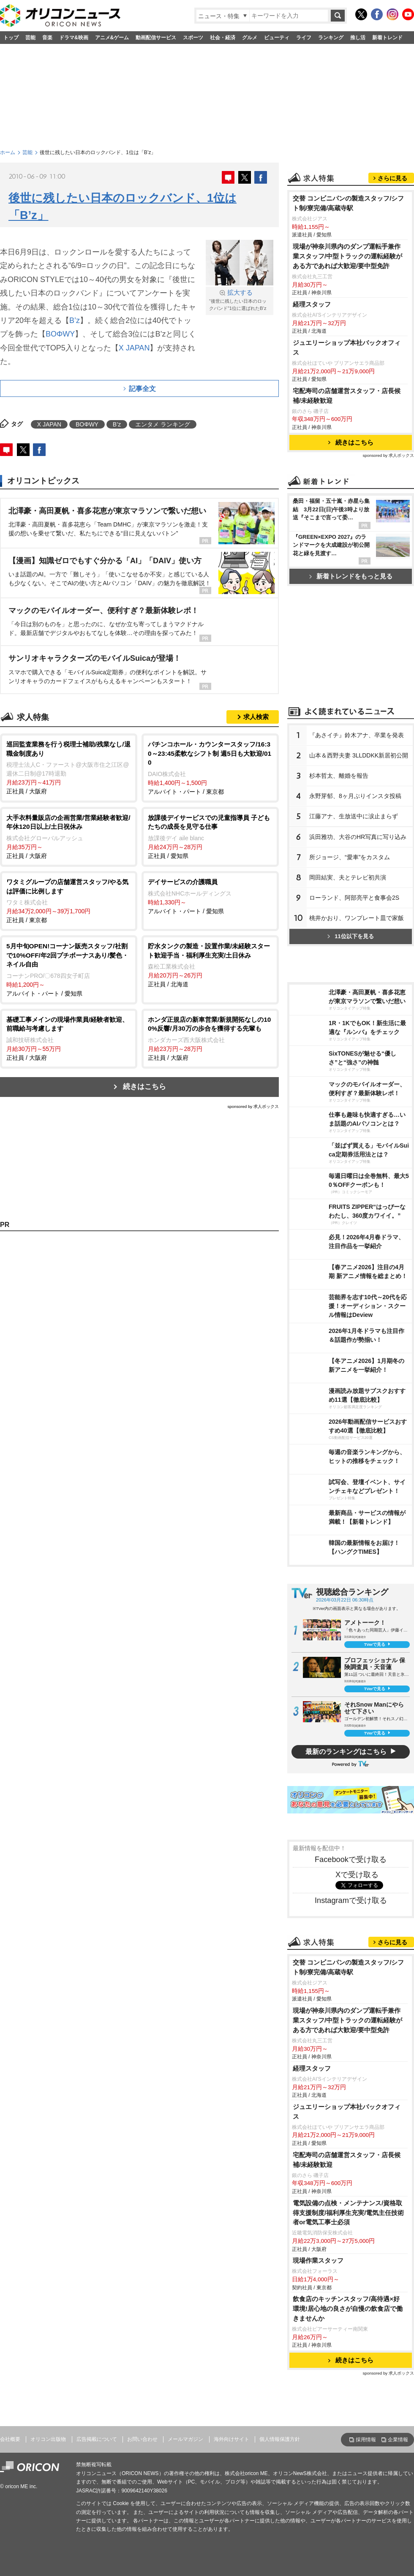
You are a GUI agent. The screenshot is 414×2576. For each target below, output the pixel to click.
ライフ (303, 38)
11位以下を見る (350, 936)
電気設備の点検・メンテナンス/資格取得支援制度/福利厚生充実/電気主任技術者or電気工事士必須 (348, 2212)
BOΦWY (60, 334)
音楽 (47, 38)
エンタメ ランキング (162, 424)
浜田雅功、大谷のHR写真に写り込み (357, 836)
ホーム (7, 152)
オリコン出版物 (48, 2439)
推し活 (357, 38)
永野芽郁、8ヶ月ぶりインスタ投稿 (355, 796)
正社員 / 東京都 (68, 900)
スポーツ (193, 38)
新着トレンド (387, 38)
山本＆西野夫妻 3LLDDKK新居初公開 (358, 755)
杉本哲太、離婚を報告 (338, 775)
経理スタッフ (312, 304)
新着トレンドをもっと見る (350, 576)
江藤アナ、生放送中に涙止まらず (353, 816)
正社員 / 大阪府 (68, 767)
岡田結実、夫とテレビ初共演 (347, 877)
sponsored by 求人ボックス (253, 1106)
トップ (11, 38)
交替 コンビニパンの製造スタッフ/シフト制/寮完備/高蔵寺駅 (348, 203)
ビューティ (276, 38)
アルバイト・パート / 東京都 (210, 767)
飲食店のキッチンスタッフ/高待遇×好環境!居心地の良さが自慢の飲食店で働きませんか (348, 2308)
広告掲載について (96, 2439)
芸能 (30, 38)
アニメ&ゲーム (112, 38)
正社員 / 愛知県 (210, 836)
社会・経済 (222, 38)
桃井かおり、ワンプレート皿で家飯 (356, 918)
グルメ (249, 38)
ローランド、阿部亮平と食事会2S (354, 897)
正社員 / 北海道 (210, 965)
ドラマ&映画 (73, 38)
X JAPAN (134, 348)
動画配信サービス (156, 38)
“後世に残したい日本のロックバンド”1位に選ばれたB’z (240, 299)
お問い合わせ (142, 2439)
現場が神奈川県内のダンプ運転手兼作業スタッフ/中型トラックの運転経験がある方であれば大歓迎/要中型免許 (347, 256)
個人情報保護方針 (279, 2439)
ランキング (330, 38)
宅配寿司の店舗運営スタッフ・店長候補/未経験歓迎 (346, 395)
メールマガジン (185, 2439)
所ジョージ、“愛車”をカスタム (349, 857)
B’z (74, 320)
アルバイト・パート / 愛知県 (210, 896)
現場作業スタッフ (318, 2260)
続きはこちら (144, 1087)
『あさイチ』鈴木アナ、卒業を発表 (356, 735)
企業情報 (398, 2440)
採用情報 (366, 2440)
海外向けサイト (231, 2439)
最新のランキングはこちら (346, 1751)
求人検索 (256, 716)
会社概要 (10, 2439)
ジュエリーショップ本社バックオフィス (346, 347)
